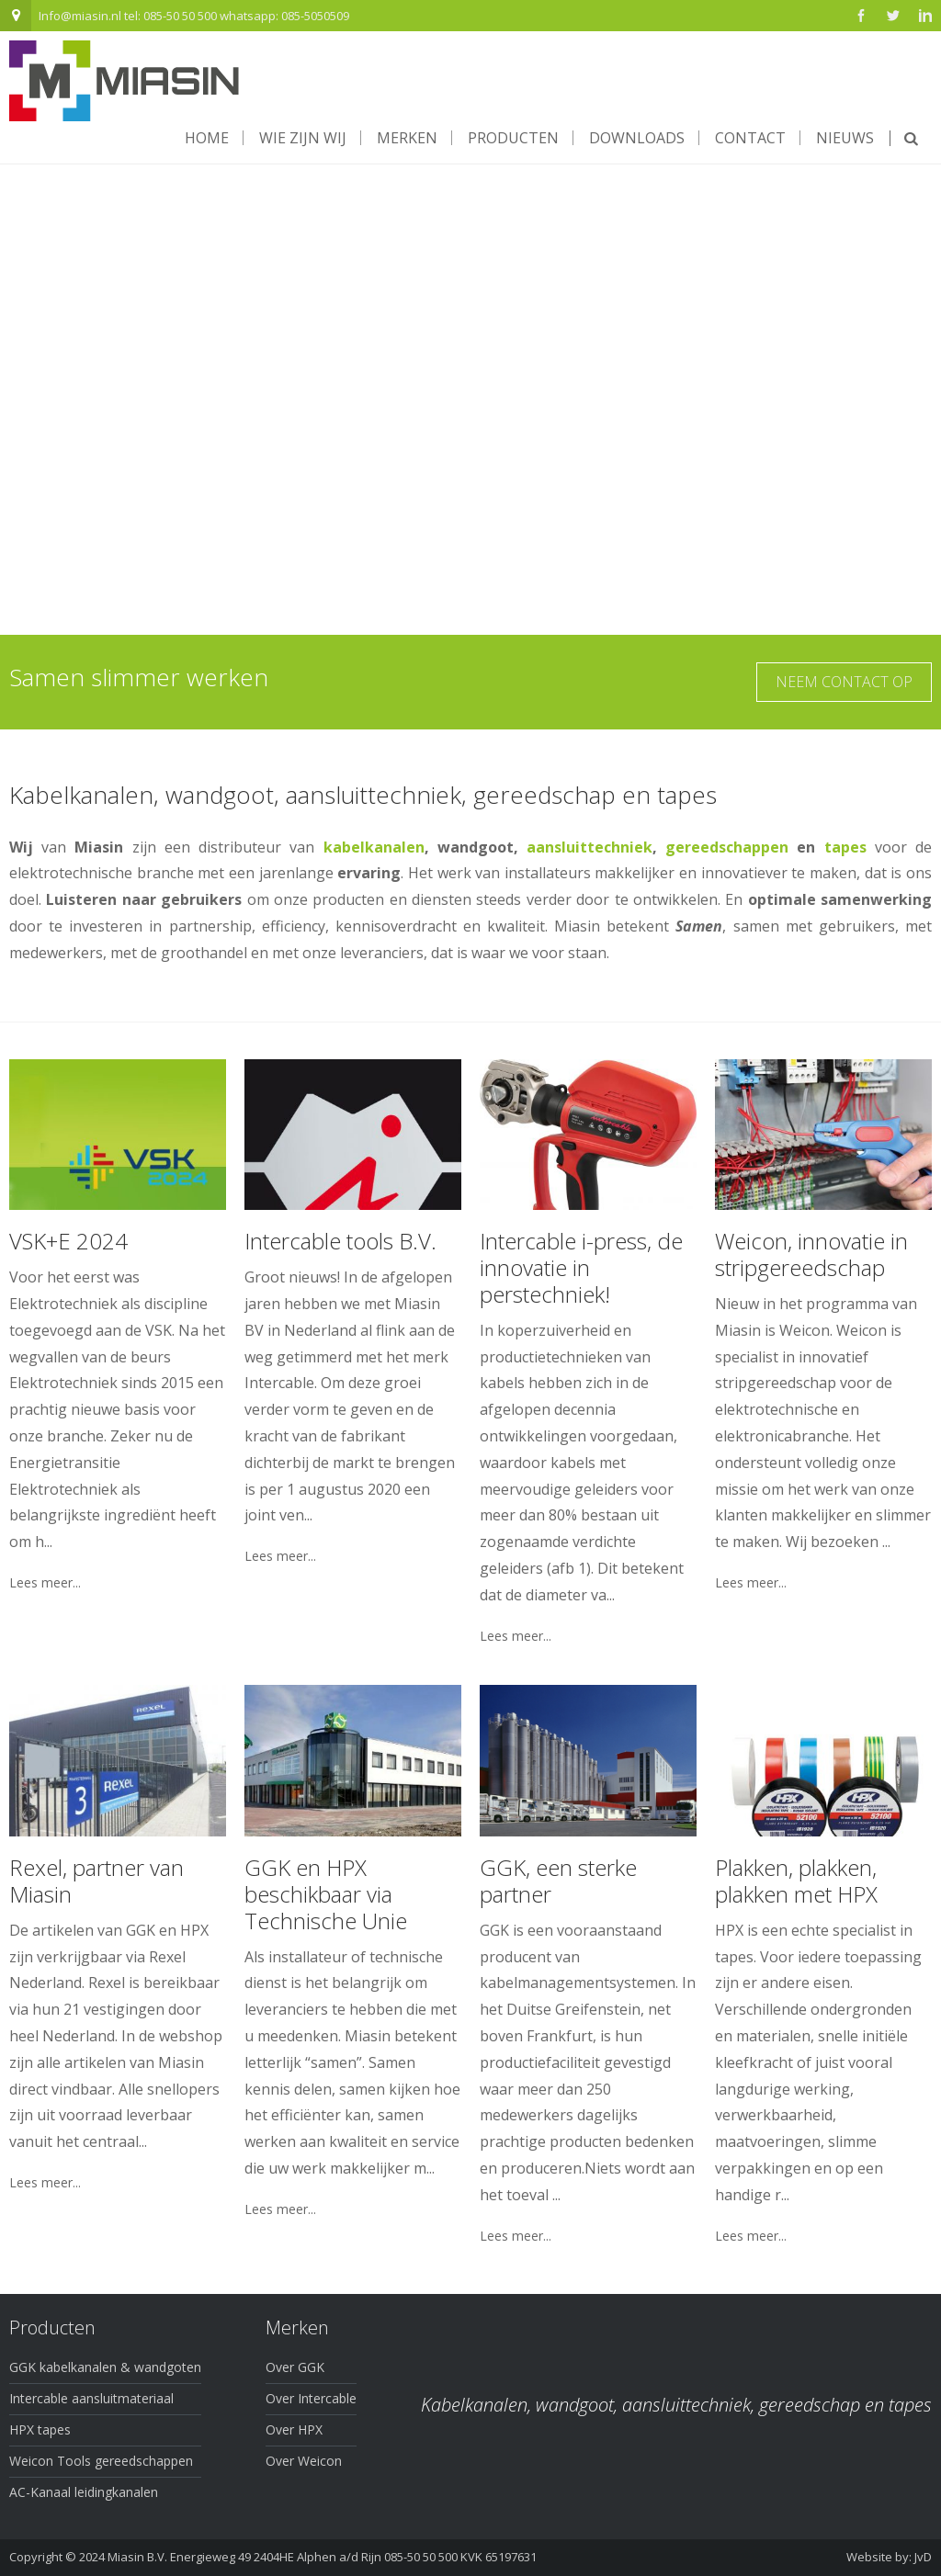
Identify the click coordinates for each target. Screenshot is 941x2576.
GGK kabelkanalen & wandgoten (105, 2367)
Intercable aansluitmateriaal (91, 2398)
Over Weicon (304, 2460)
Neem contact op (844, 682)
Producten (513, 137)
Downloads (637, 137)
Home (207, 137)
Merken (407, 137)
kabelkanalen (374, 847)
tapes (845, 847)
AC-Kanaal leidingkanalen (83, 2492)
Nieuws (845, 137)
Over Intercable (311, 2398)
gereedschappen (726, 847)
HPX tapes (40, 2429)
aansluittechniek (589, 847)
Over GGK (295, 2367)
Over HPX (294, 2429)
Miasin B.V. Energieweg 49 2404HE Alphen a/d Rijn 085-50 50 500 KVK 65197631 (322, 2556)
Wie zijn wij (302, 137)
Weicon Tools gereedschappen (101, 2460)
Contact (750, 137)
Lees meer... (45, 1582)
